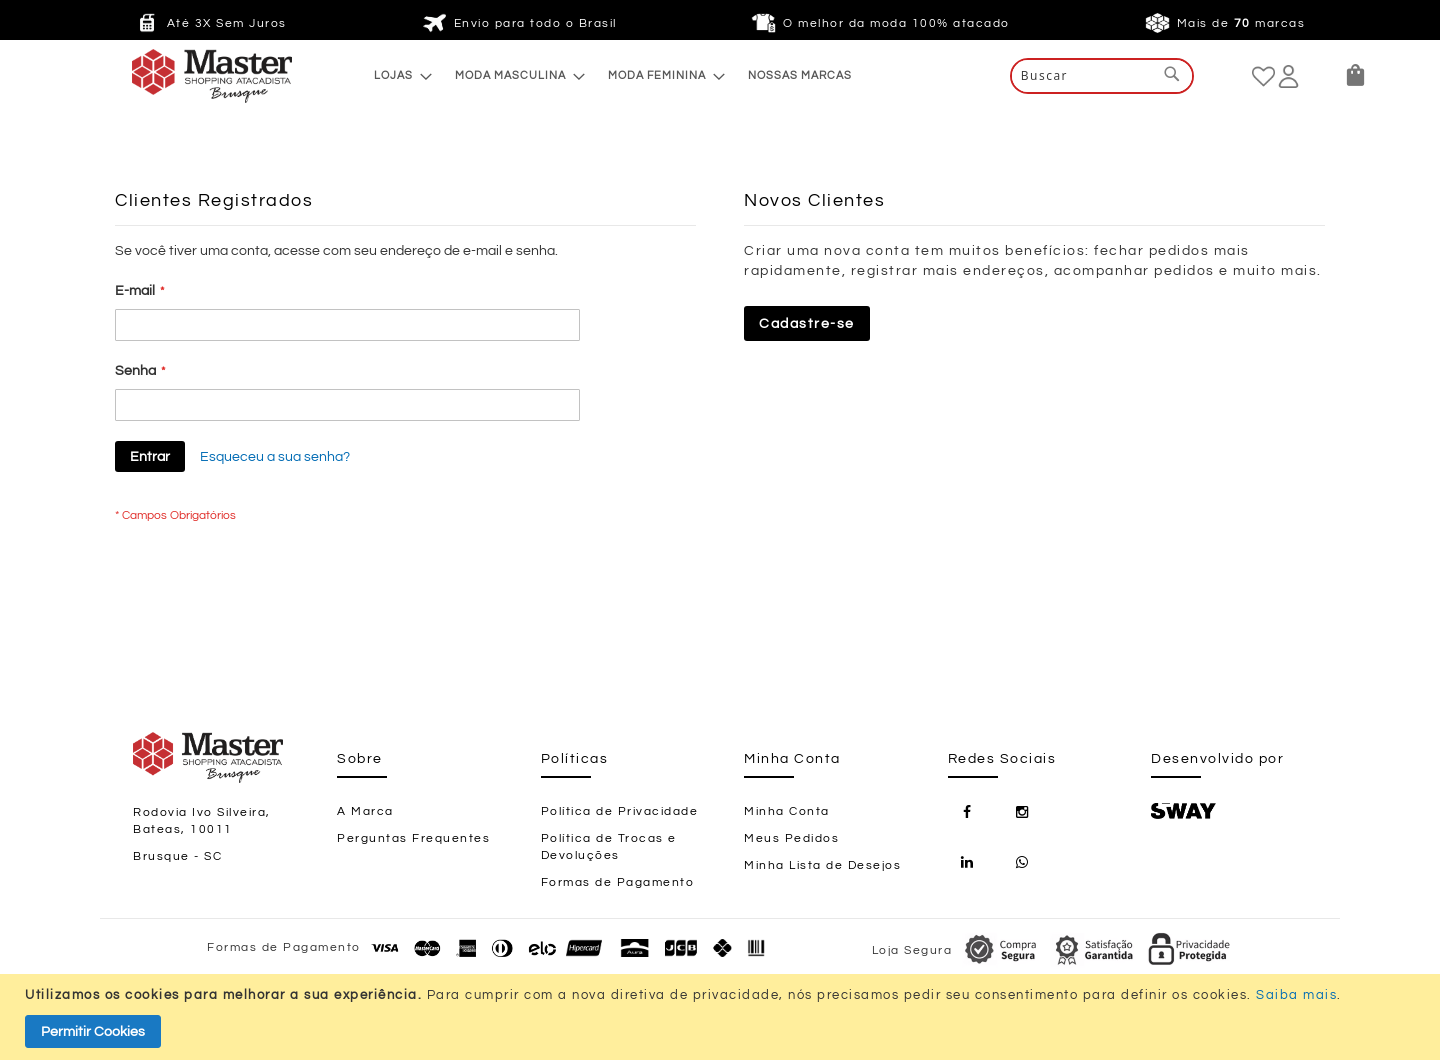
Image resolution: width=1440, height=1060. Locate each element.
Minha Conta (787, 811)
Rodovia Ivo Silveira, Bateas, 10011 (202, 821)
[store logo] (172, 76)
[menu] (613, 75)
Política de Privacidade (620, 811)
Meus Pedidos (791, 838)
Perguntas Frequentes (413, 838)
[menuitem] (397, 75)
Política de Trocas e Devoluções (609, 847)
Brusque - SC (177, 856)
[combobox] (1102, 76)
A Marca (365, 811)
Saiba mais (1296, 995)
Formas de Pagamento (618, 882)
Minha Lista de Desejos (822, 865)
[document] (722, 1017)
